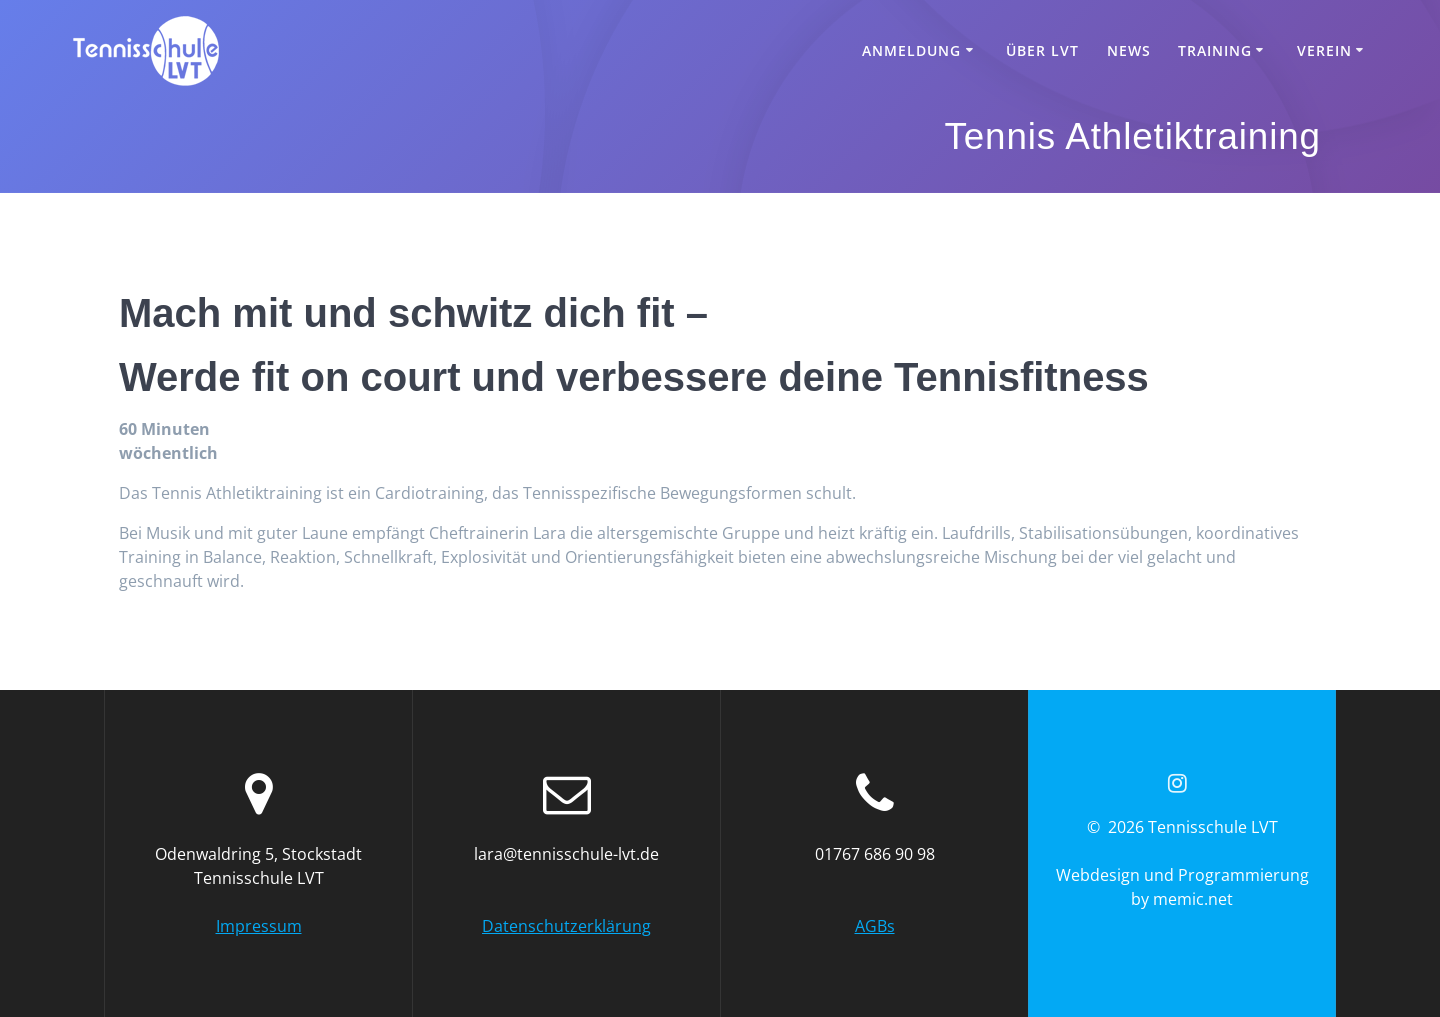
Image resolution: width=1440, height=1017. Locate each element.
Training (1215, 50)
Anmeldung (911, 50)
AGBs (875, 926)
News (1129, 50)
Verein (1324, 50)
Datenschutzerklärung (566, 926)
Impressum (259, 926)
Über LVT (1042, 50)
